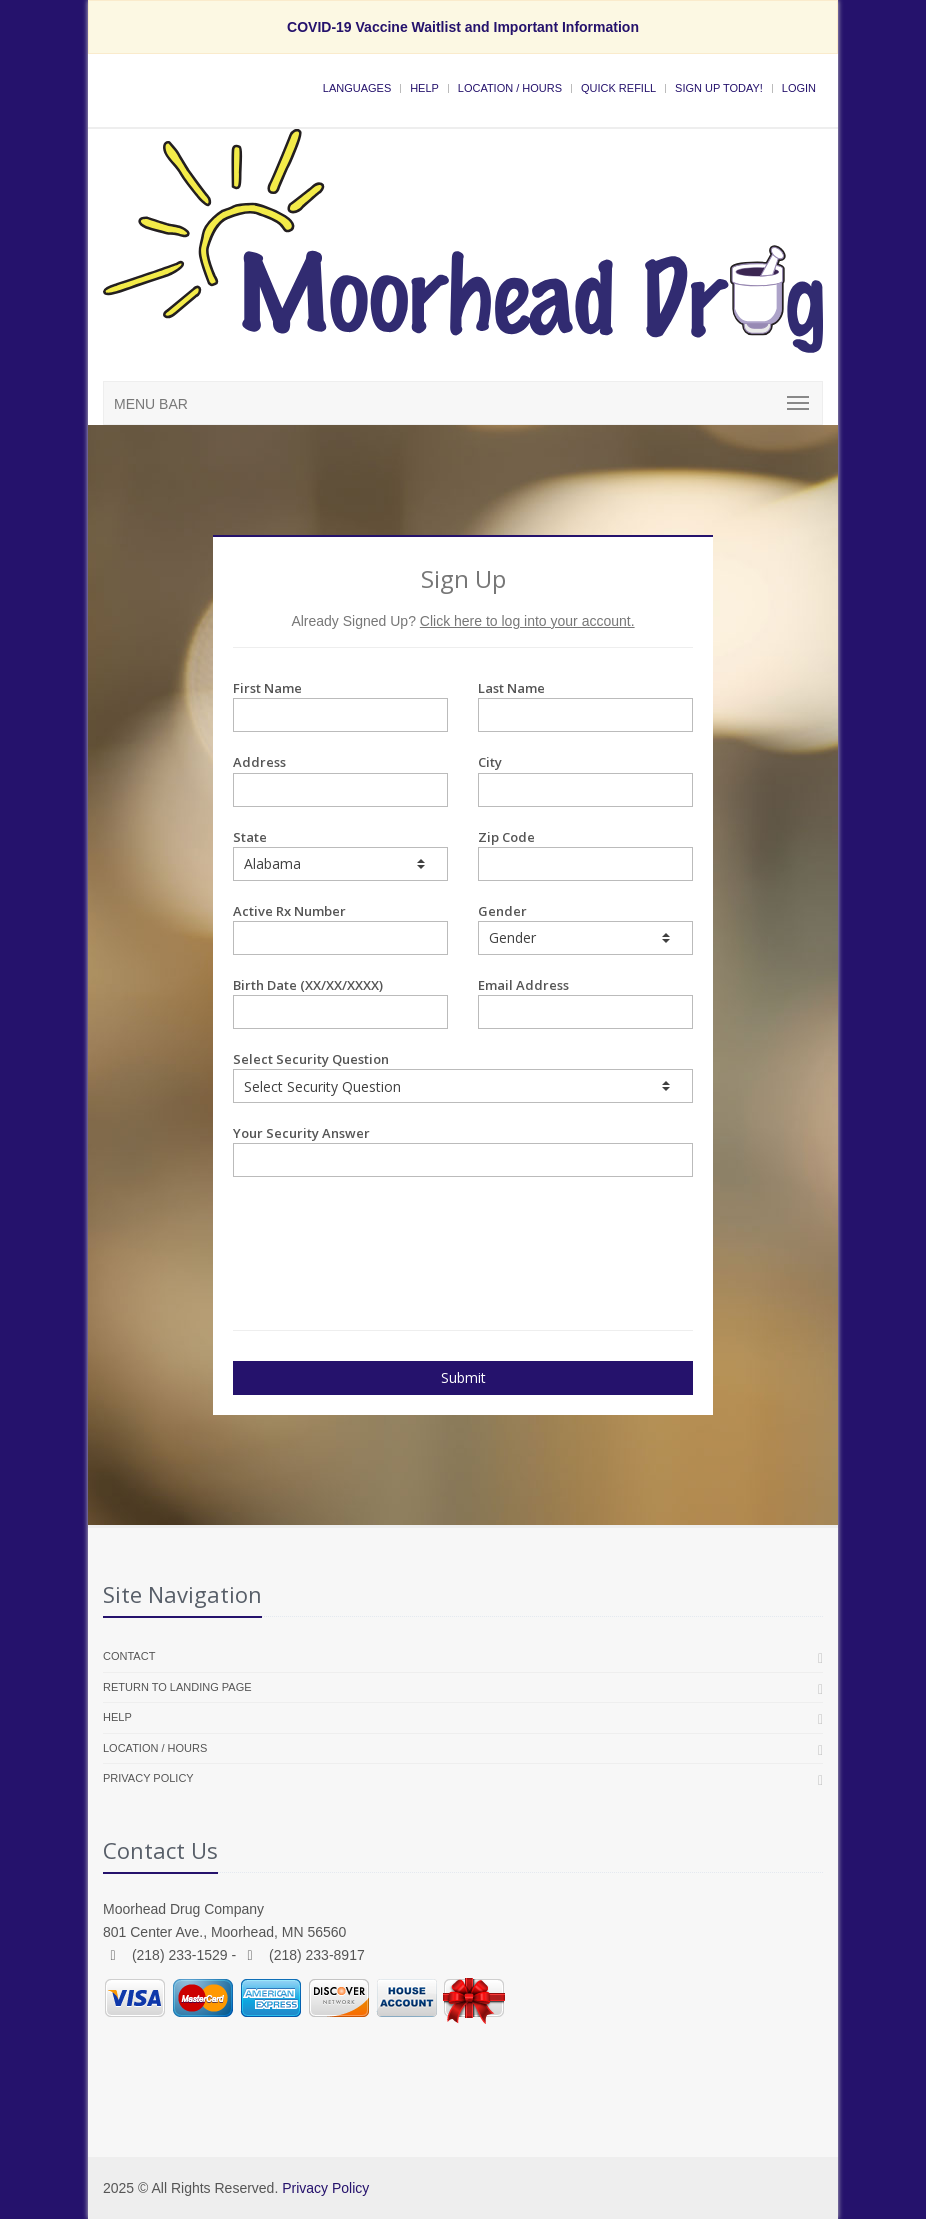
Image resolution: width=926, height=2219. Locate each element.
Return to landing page (177, 1687)
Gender (585, 928)
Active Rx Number (340, 928)
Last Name (585, 705)
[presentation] (350, 1227)
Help (424, 88)
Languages (357, 88)
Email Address (585, 1002)
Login (799, 88)
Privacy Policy (148, 1778)
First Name (340, 705)
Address (340, 779)
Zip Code (585, 854)
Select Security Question (463, 1076)
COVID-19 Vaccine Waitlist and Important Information (463, 27)
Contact (129, 1656)
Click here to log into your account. (527, 621)
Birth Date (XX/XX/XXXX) (340, 1002)
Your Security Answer (463, 1150)
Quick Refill (618, 88)
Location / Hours (510, 88)
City (585, 779)
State (340, 854)
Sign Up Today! (719, 88)
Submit (463, 1377)
